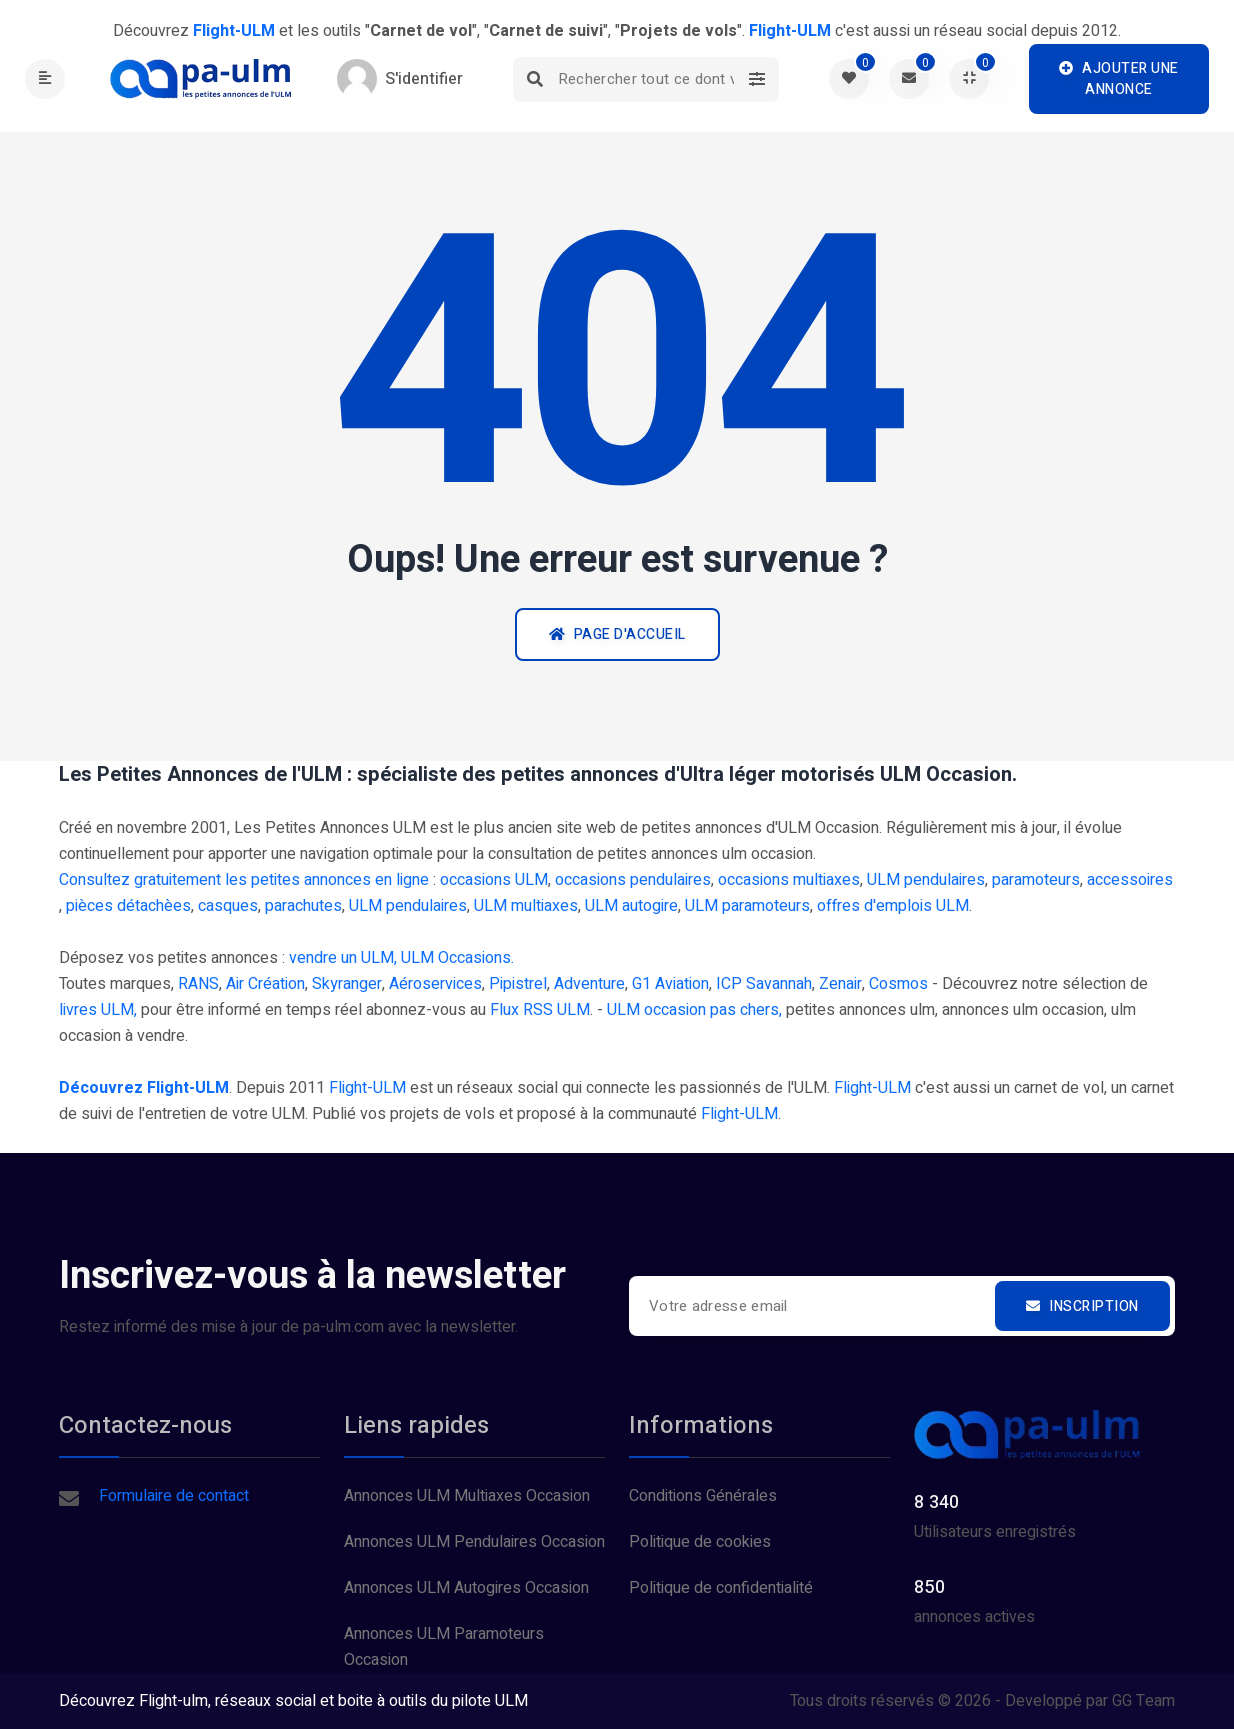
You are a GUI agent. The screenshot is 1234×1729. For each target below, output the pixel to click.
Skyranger (347, 984)
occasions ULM (494, 880)
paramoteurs (1036, 880)
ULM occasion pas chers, (694, 1010)
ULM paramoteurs (747, 906)
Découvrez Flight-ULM (144, 1088)
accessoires (1130, 880)
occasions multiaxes (789, 880)
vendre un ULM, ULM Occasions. (401, 958)
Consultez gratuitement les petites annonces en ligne (244, 880)
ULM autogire (631, 906)
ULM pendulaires (926, 880)
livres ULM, (98, 1010)
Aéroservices (435, 984)
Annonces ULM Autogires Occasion (466, 1588)
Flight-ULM (367, 1088)
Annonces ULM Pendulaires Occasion (474, 1542)
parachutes (303, 906)
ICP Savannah (764, 984)
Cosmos (898, 984)
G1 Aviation (670, 984)
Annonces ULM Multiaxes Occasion (467, 1496)
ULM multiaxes (526, 906)
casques (228, 906)
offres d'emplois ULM (893, 906)
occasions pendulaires (633, 880)
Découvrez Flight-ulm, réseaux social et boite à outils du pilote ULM (293, 1701)
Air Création (265, 984)
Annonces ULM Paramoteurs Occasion (444, 1647)
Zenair (840, 984)
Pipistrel (518, 984)
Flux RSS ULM (540, 1010)
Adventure (589, 984)
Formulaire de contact (174, 1496)
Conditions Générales (703, 1496)
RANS (198, 984)
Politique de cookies (700, 1542)
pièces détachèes (128, 906)
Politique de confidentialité (721, 1588)
